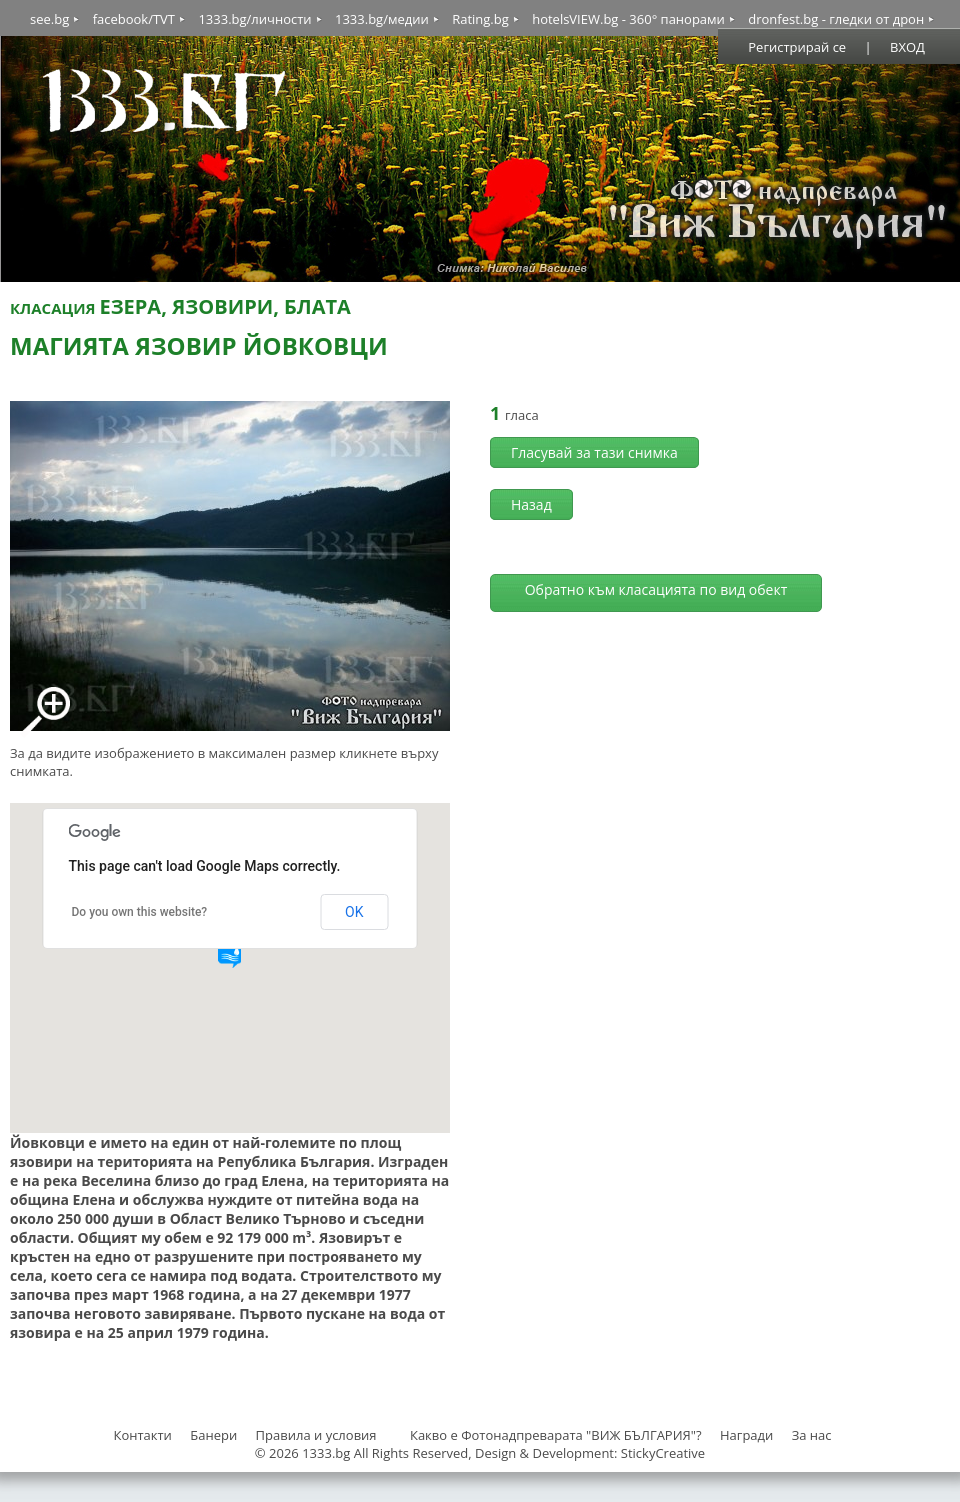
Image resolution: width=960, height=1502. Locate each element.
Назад (531, 504)
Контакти (142, 1435)
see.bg (49, 19)
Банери (215, 1435)
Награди (746, 1435)
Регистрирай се (797, 47)
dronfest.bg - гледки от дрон (836, 19)
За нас (812, 1435)
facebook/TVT (134, 19)
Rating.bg (480, 19)
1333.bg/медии (382, 19)
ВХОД (907, 47)
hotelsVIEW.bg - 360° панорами (628, 19)
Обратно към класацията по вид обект (656, 589)
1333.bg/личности (254, 19)
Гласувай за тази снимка (594, 452)
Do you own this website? (140, 912)
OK (354, 912)
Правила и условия (316, 1435)
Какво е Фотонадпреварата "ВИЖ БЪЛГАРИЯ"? (556, 1435)
